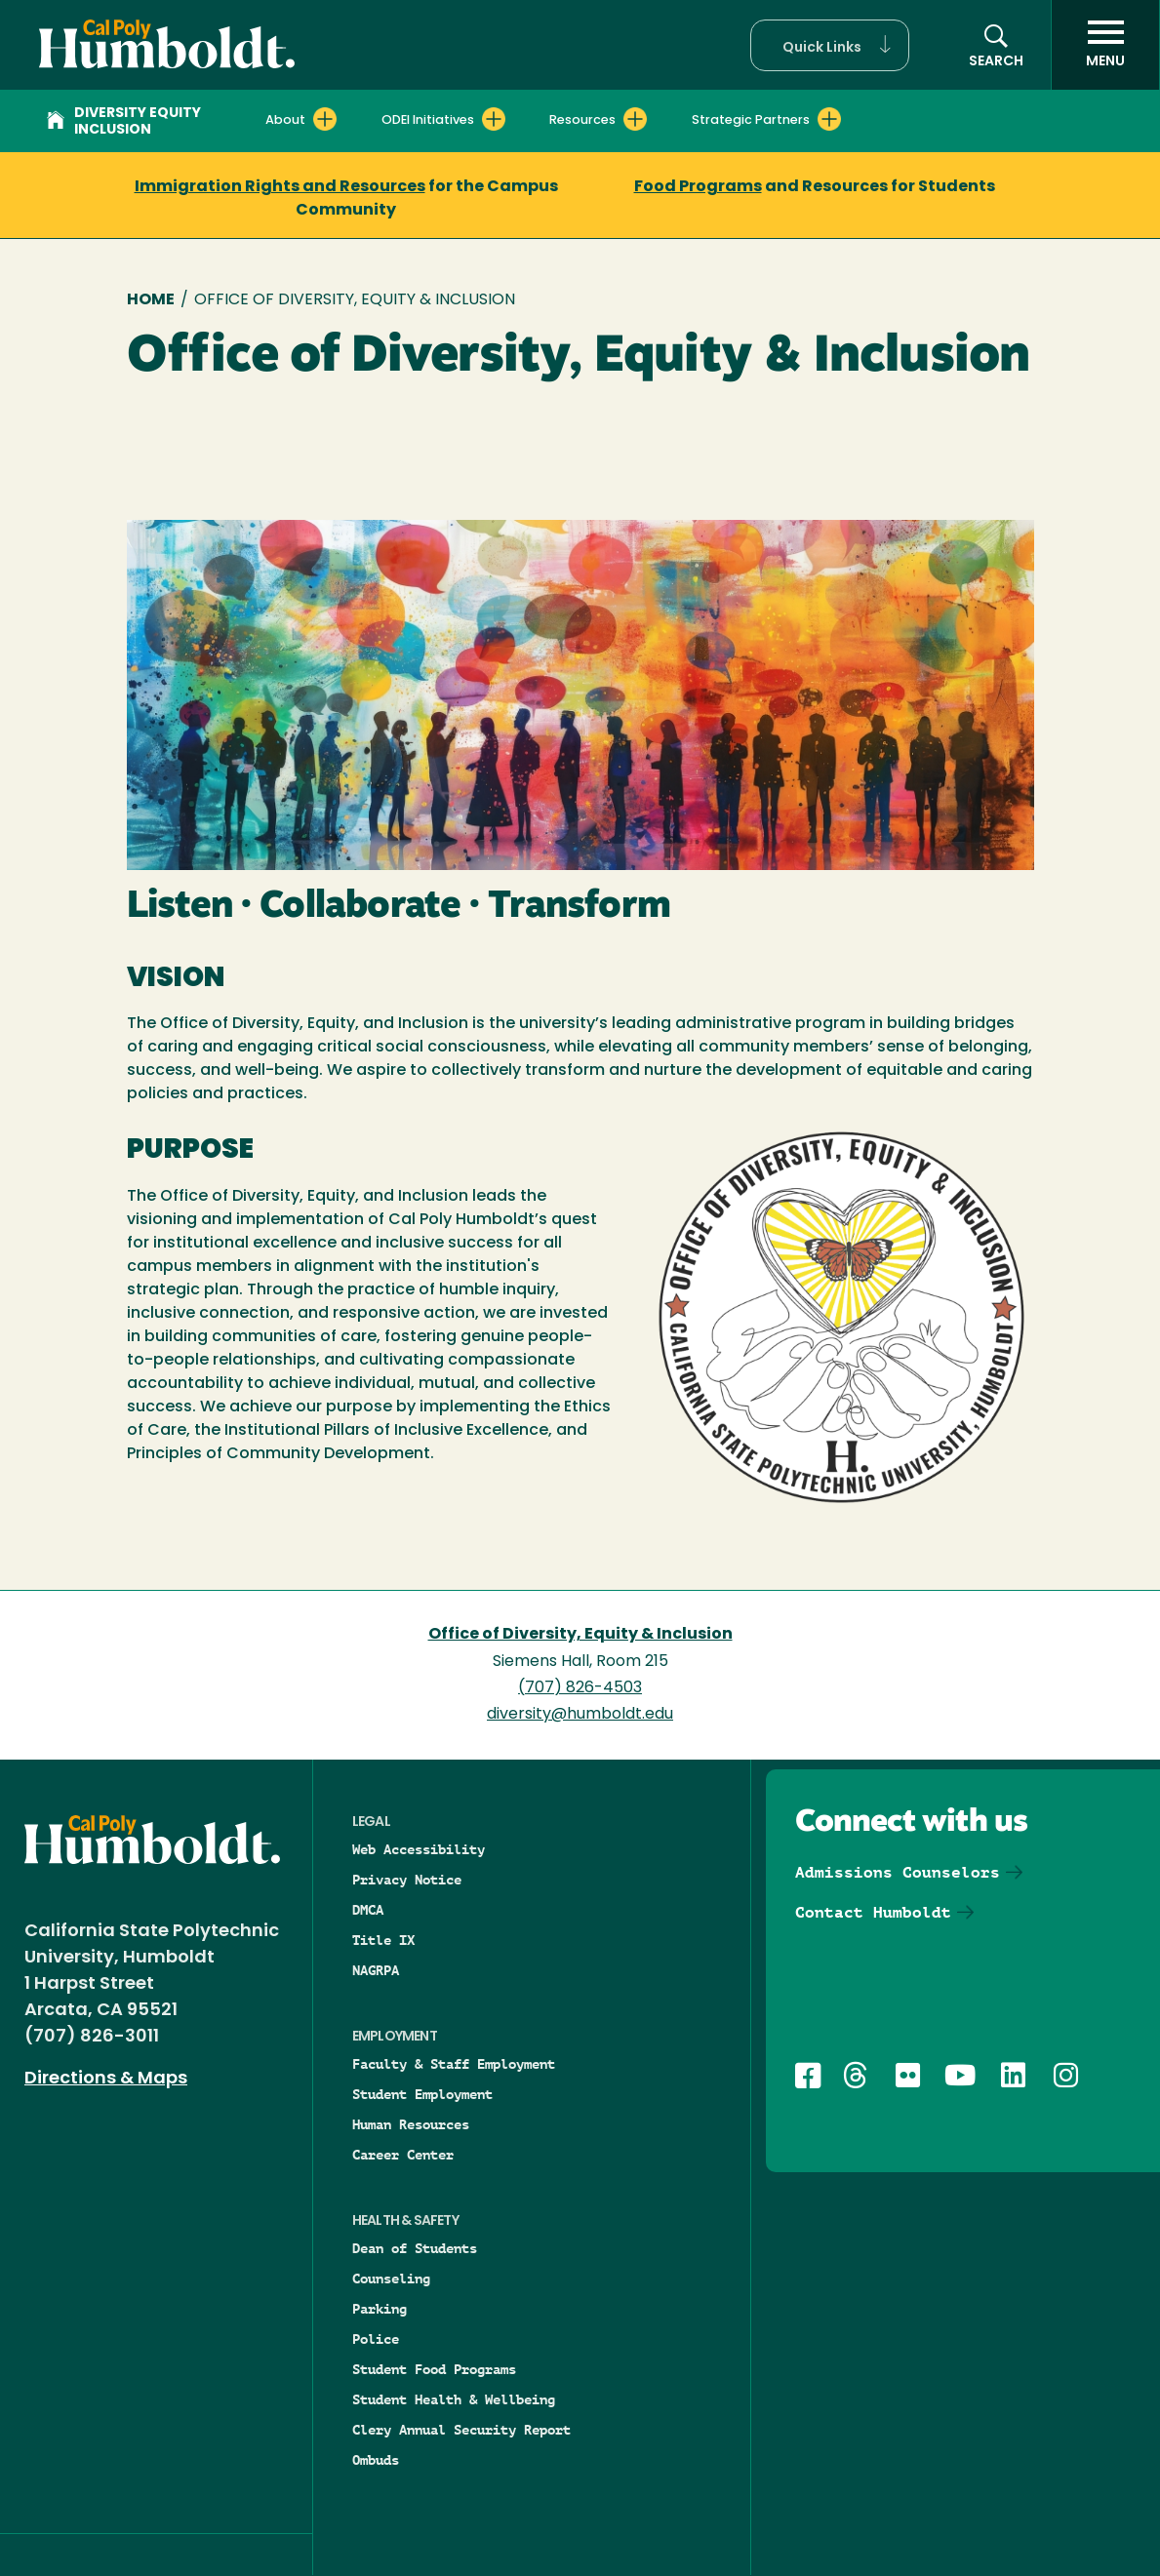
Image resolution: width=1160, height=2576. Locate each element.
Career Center (403, 2154)
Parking (379, 2309)
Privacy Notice (406, 1879)
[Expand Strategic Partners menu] (829, 119)
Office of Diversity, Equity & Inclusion (580, 1635)
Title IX (383, 1940)
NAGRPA (375, 1970)
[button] (829, 45)
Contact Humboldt (873, 1912)
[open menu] (1105, 45)
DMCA (367, 1910)
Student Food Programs (434, 2369)
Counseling (391, 2278)
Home (151, 300)
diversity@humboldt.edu (580, 1715)
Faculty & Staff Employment (453, 2064)
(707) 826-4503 (580, 1688)
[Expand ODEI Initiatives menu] (493, 119)
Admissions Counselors (897, 1872)
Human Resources (410, 2124)
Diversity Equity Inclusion (124, 122)
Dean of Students (414, 2248)
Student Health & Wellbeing (453, 2399)
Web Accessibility (418, 1849)
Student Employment (422, 2094)
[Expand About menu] (325, 119)
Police (375, 2339)
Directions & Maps (105, 2079)
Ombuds (375, 2460)
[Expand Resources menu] (635, 119)
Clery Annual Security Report (461, 2429)
